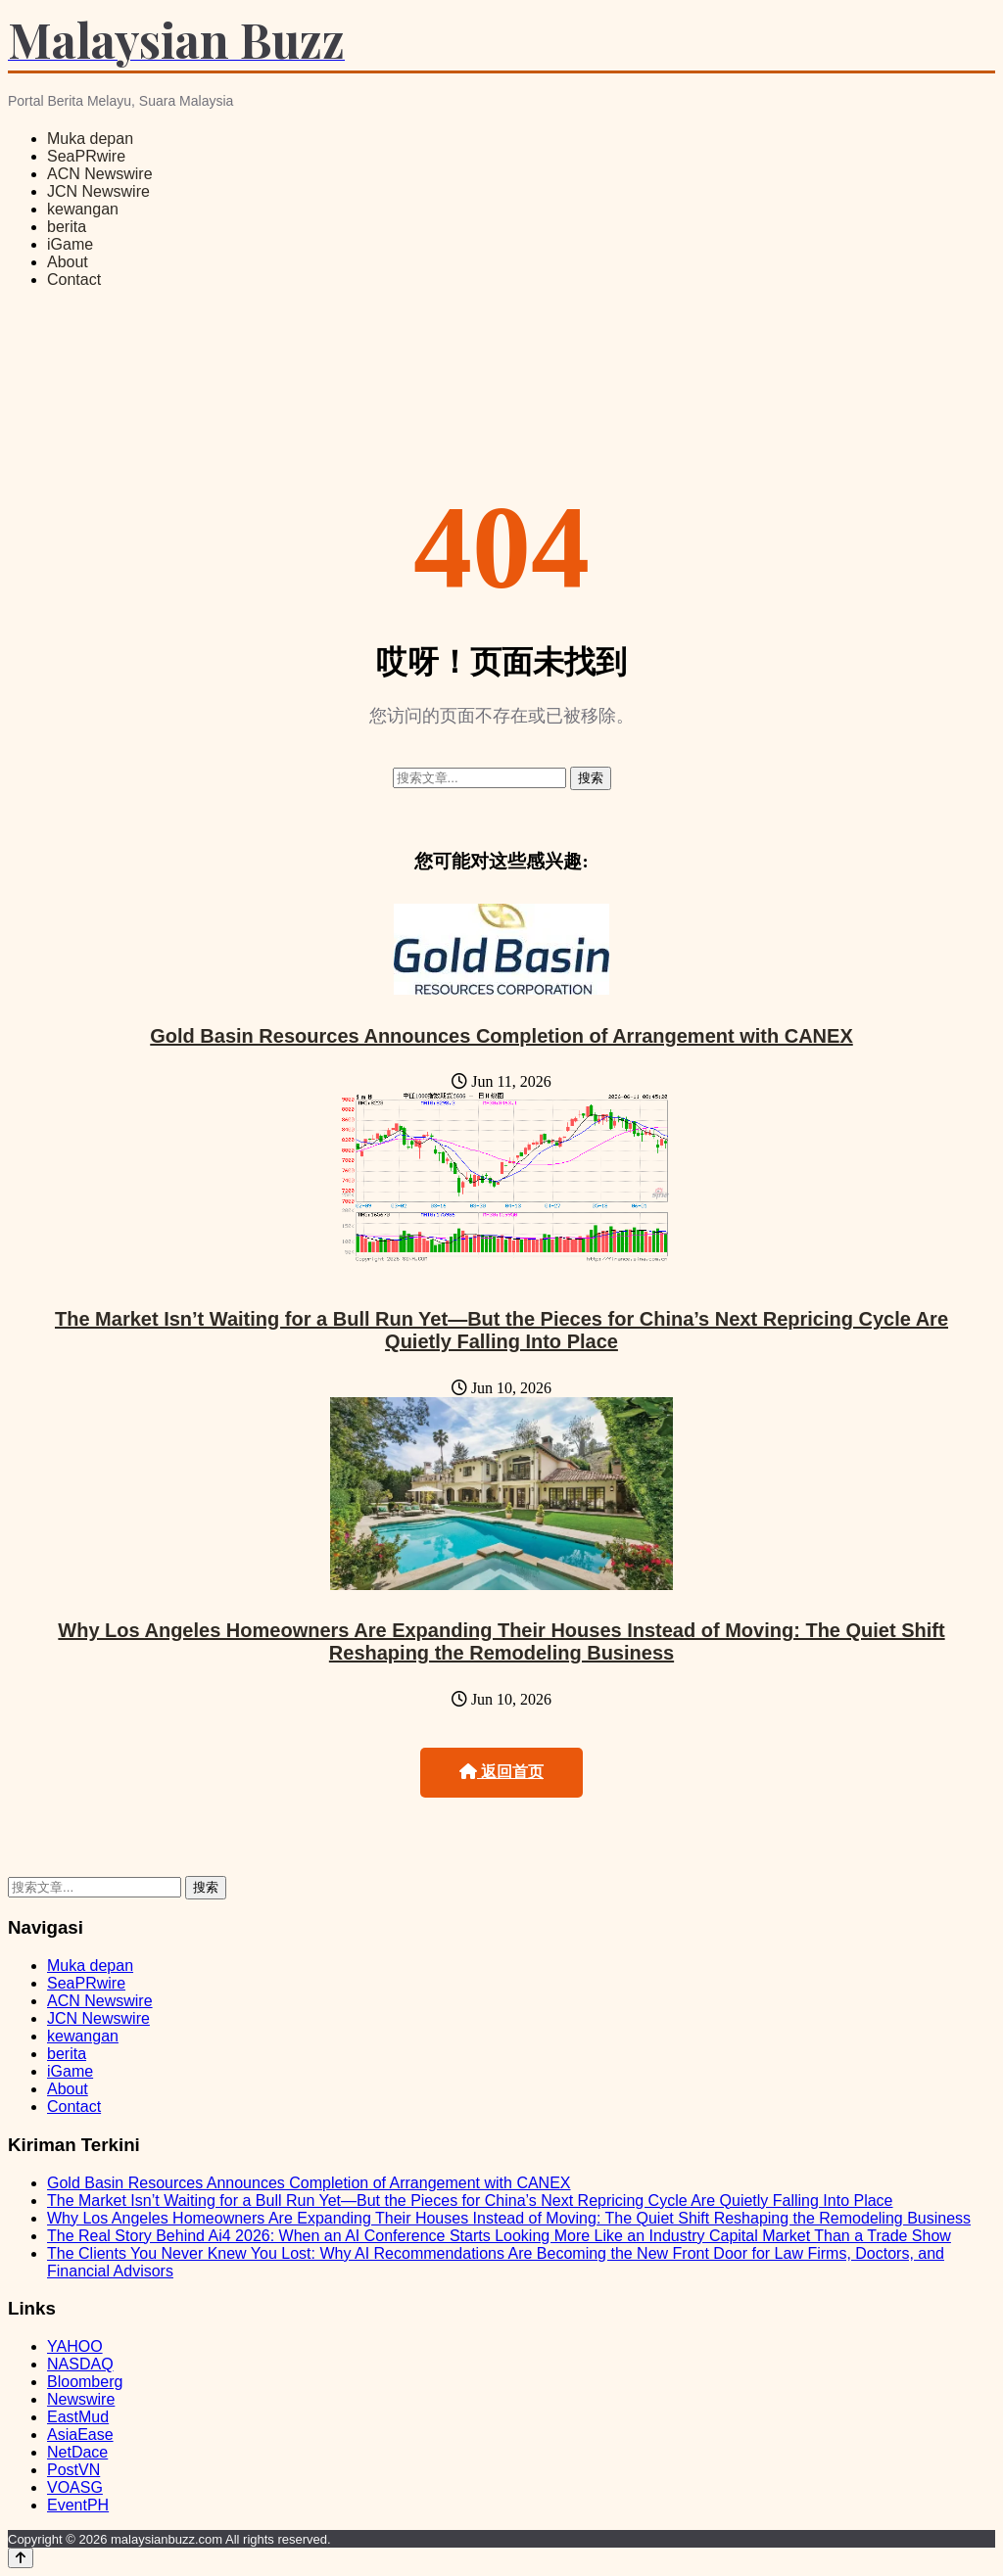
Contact (74, 279)
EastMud (78, 2417)
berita (66, 226)
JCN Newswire (98, 191)
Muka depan (90, 138)
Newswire (81, 2399)
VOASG (75, 2487)
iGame (70, 244)
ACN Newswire (100, 173)
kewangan (83, 209)
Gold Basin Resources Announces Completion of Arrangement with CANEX (501, 1036)
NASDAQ (80, 2364)
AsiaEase (80, 2434)
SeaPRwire (86, 156)
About (67, 262)
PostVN (73, 2469)
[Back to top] (20, 2558)
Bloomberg (84, 2381)
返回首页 (501, 1771)
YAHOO (75, 2346)
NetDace (77, 2452)
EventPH (78, 2505)
